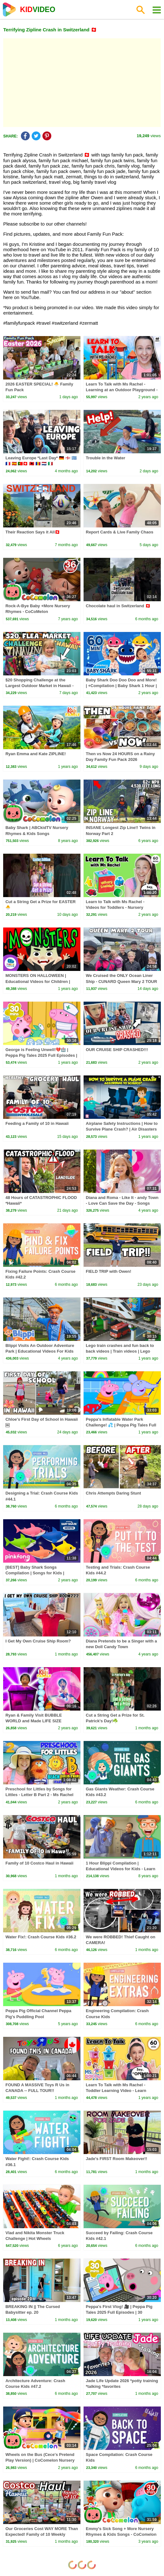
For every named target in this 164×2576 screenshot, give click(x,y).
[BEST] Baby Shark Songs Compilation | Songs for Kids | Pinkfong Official (34, 1573)
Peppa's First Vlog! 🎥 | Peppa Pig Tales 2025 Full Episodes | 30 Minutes (119, 2312)
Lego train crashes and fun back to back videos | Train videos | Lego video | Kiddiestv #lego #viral (120, 1351)
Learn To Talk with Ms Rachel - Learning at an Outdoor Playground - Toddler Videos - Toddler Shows (122, 390)
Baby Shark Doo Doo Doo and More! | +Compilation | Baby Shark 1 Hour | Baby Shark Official (121, 686)
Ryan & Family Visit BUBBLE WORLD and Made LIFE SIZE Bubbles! (33, 1721)
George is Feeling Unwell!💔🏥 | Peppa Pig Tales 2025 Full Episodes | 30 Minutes (41, 1055)
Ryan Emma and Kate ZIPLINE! (35, 753)
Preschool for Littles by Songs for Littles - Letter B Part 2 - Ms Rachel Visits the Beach (39, 1795)
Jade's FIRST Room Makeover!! (116, 2158)
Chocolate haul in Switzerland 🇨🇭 (118, 605)
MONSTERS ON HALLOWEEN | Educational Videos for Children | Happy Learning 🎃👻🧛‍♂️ (37, 981)
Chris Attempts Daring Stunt (113, 1493)
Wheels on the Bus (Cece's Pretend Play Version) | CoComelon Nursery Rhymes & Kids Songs (39, 2460)
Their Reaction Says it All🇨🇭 (32, 532)
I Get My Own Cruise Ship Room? (38, 1641)
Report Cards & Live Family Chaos (119, 532)
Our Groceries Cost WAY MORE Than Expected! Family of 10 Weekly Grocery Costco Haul (41, 2534)
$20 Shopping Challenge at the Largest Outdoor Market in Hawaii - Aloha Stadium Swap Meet (39, 686)
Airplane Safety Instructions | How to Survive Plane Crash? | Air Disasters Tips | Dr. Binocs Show (122, 1129)
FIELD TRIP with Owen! (108, 1271)
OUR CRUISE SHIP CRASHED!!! (117, 1049)
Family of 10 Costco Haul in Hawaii (39, 1863)
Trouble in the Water (105, 458)
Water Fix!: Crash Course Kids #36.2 (40, 1937)
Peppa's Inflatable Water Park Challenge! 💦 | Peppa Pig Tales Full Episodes (121, 1425)
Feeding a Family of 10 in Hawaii (36, 1123)
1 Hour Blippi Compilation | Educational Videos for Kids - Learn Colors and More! (120, 1869)
